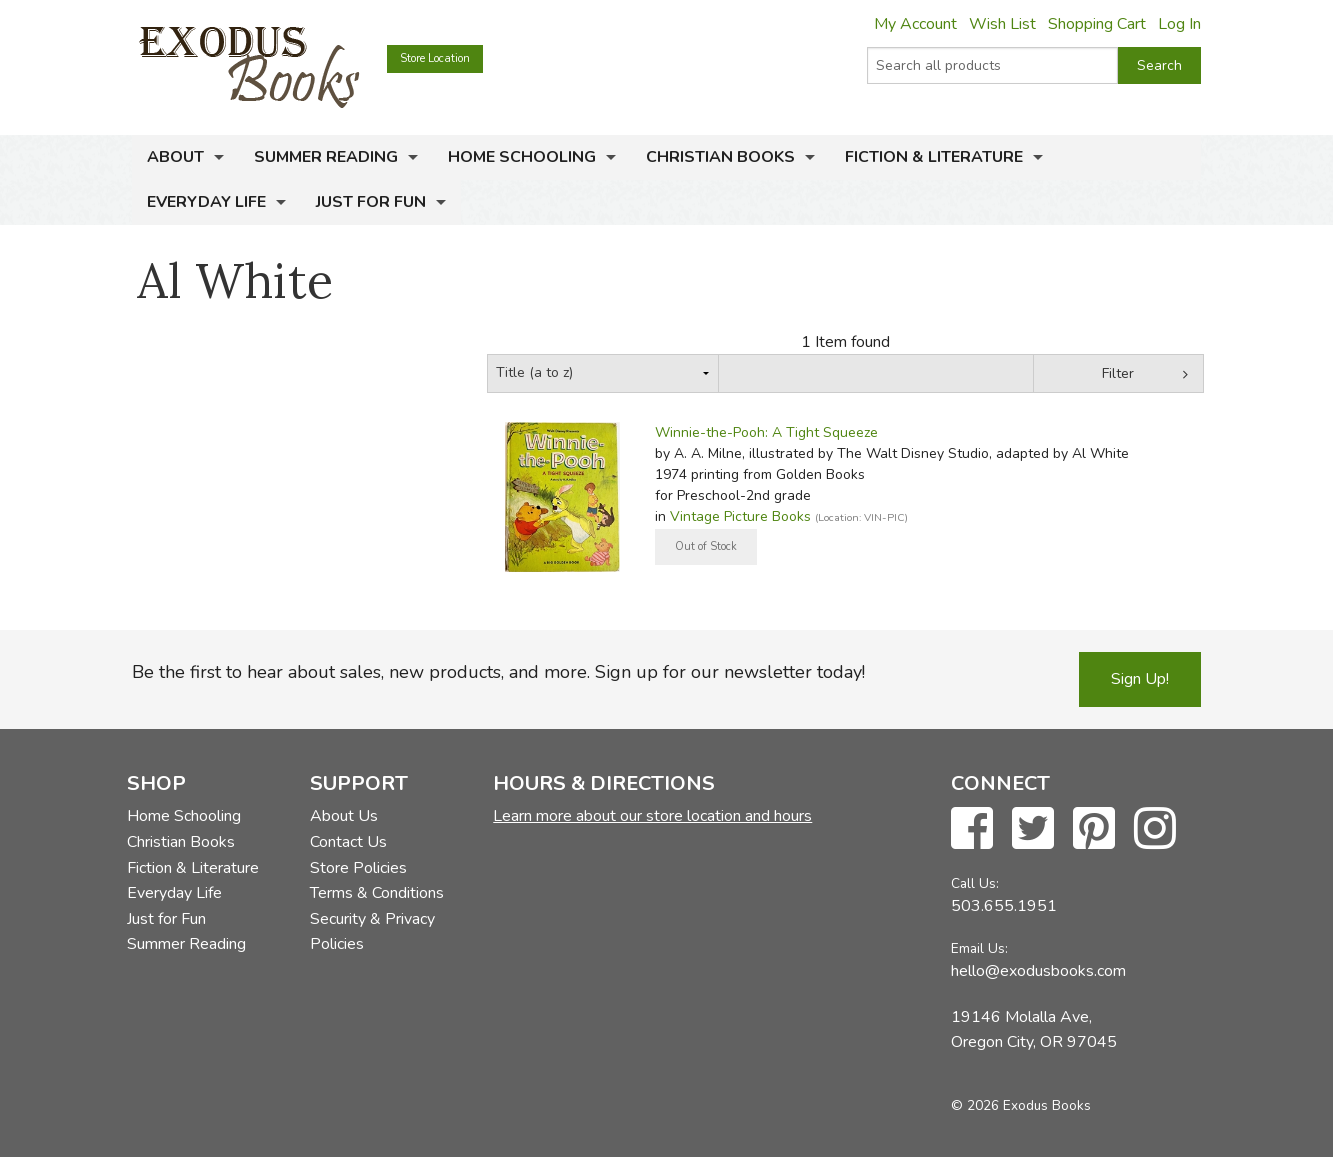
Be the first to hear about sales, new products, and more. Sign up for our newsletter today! (498, 672)
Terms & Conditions (377, 893)
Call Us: (975, 883)
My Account (915, 24)
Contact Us (348, 842)
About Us (344, 816)
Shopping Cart (1097, 24)
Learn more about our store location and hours (652, 816)
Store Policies (358, 868)
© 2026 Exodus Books (1021, 1105)
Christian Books (720, 157)
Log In (1179, 24)
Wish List (1002, 24)
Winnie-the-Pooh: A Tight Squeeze (766, 432)
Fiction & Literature (934, 157)
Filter (1118, 373)
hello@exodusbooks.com (1038, 971)
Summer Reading (326, 157)
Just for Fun (371, 202)
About (175, 157)
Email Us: (979, 948)
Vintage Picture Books (740, 516)
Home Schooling (522, 157)
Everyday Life (206, 202)
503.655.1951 (1004, 906)
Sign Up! (1140, 679)
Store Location (435, 58)
